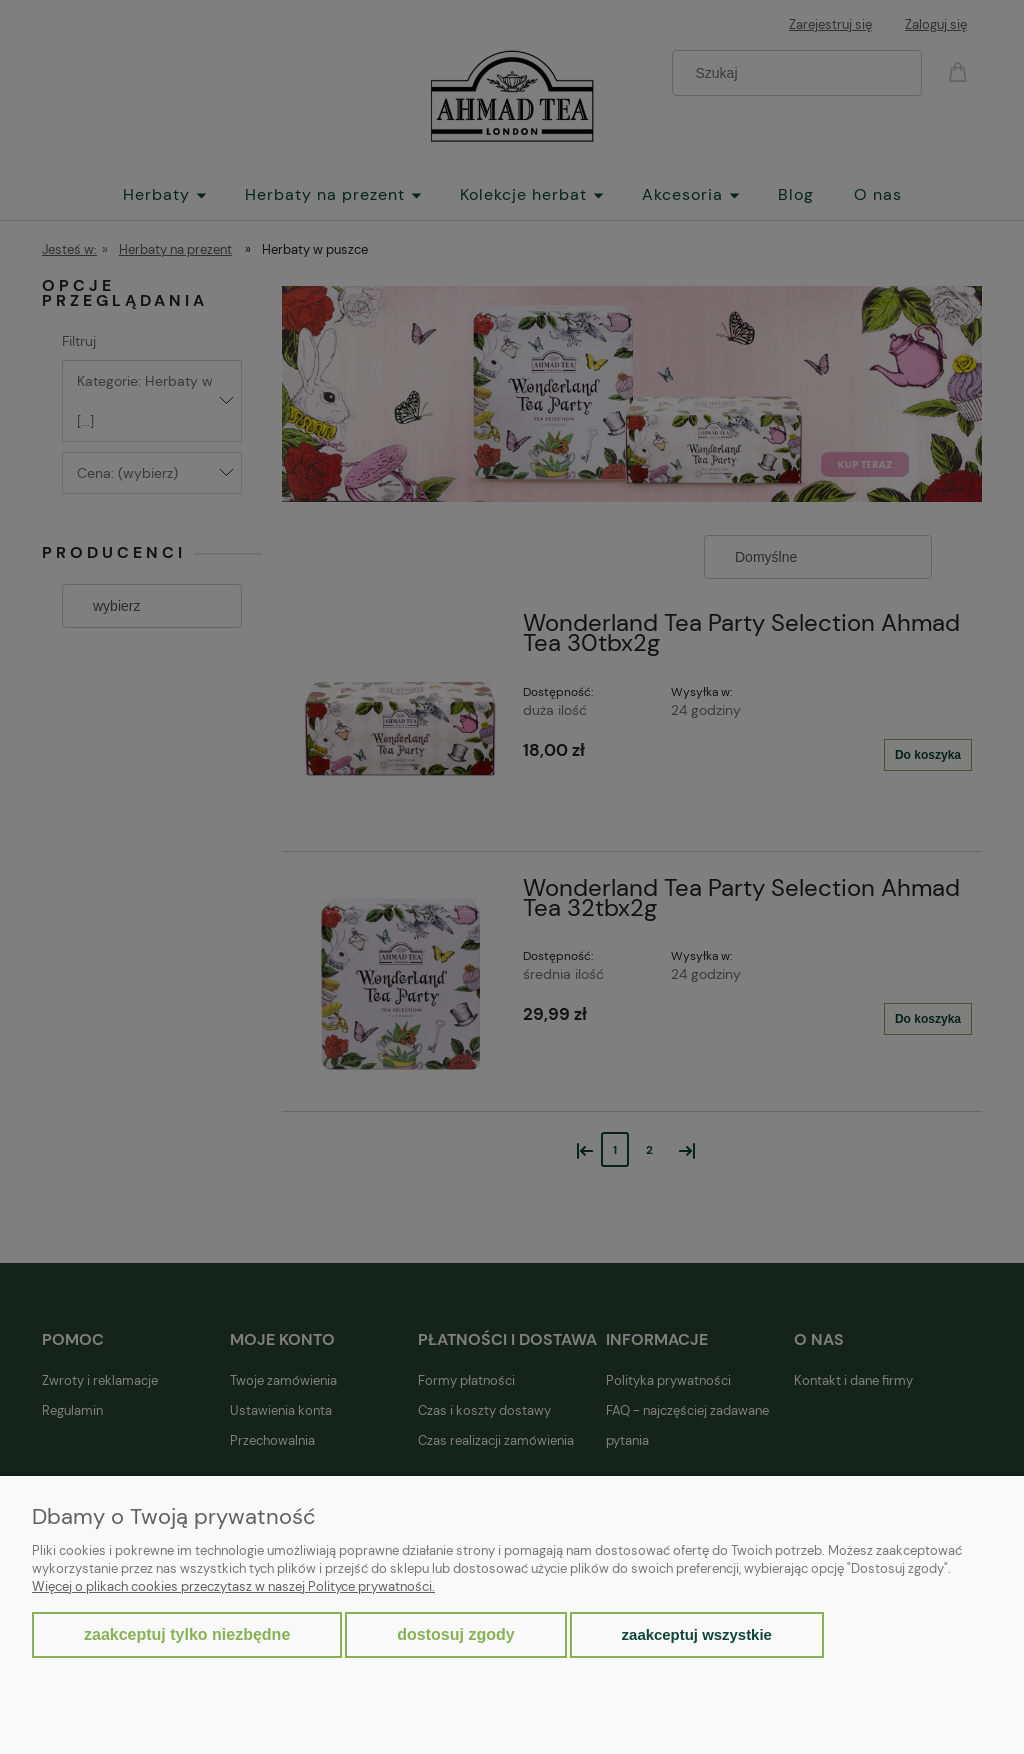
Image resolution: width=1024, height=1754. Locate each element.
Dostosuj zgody (455, 1634)
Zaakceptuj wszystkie (697, 1634)
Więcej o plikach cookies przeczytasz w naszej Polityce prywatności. (233, 1586)
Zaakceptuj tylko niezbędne (187, 1634)
